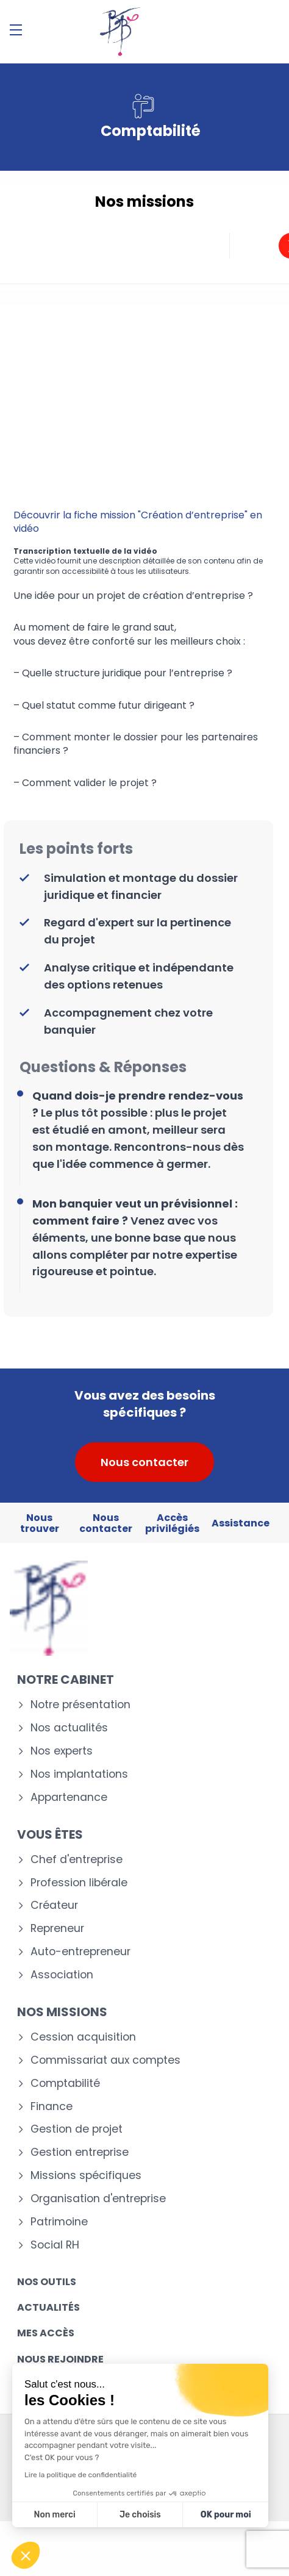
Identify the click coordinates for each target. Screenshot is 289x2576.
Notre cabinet (65, 1679)
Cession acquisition (83, 2037)
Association (61, 1975)
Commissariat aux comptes (105, 2060)
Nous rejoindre (60, 2359)
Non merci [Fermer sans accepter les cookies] (54, 2515)
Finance (51, 2107)
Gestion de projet (76, 2129)
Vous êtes (50, 1834)
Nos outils (46, 2282)
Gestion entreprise (79, 2152)
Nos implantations (79, 1774)
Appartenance (68, 1798)
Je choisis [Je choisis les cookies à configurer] (140, 2515)
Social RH (54, 2245)
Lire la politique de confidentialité (80, 2474)
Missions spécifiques (85, 2176)
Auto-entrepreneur (80, 1952)
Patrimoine (59, 2222)
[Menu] (16, 29)
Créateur (54, 1905)
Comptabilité (65, 2084)
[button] (25, 2555)
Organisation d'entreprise (98, 2199)
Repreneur (57, 1929)
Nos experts (61, 1751)
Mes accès (45, 2333)
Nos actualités (69, 1728)
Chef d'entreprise (76, 1860)
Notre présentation (80, 1705)
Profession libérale (78, 1883)
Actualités (48, 2307)
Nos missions (62, 2011)
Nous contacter (144, 1462)
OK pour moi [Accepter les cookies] (226, 2515)
